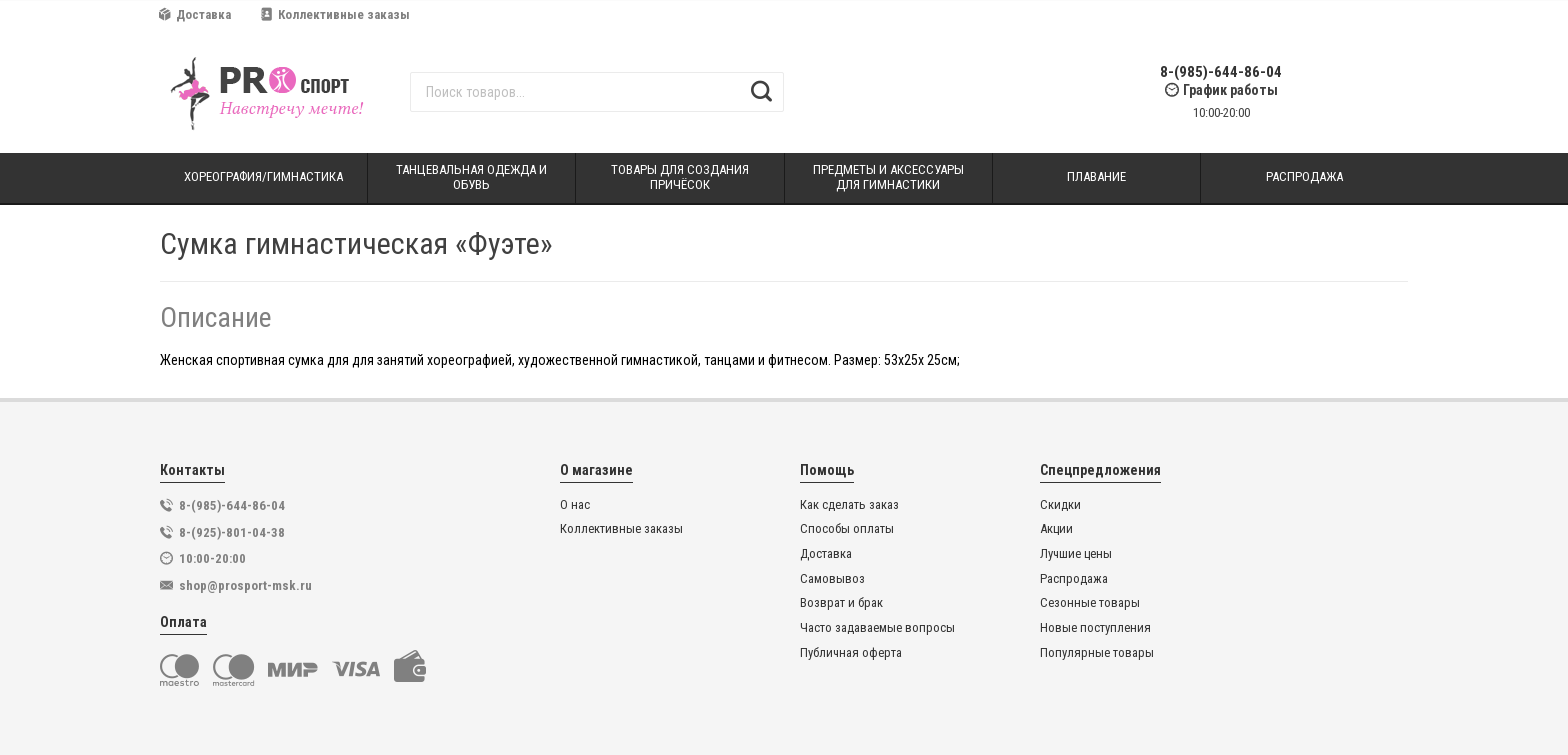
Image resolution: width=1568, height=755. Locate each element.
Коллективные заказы (335, 14)
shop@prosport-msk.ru (245, 585)
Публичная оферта (851, 653)
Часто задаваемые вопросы (877, 628)
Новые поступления (1095, 628)
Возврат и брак (841, 603)
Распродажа (1074, 579)
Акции (1056, 529)
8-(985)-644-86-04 (1221, 72)
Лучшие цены (1076, 554)
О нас (575, 505)
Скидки (1060, 505)
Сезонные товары (1090, 603)
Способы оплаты (847, 529)
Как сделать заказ (849, 505)
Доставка (195, 14)
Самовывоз (832, 579)
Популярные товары (1097, 653)
